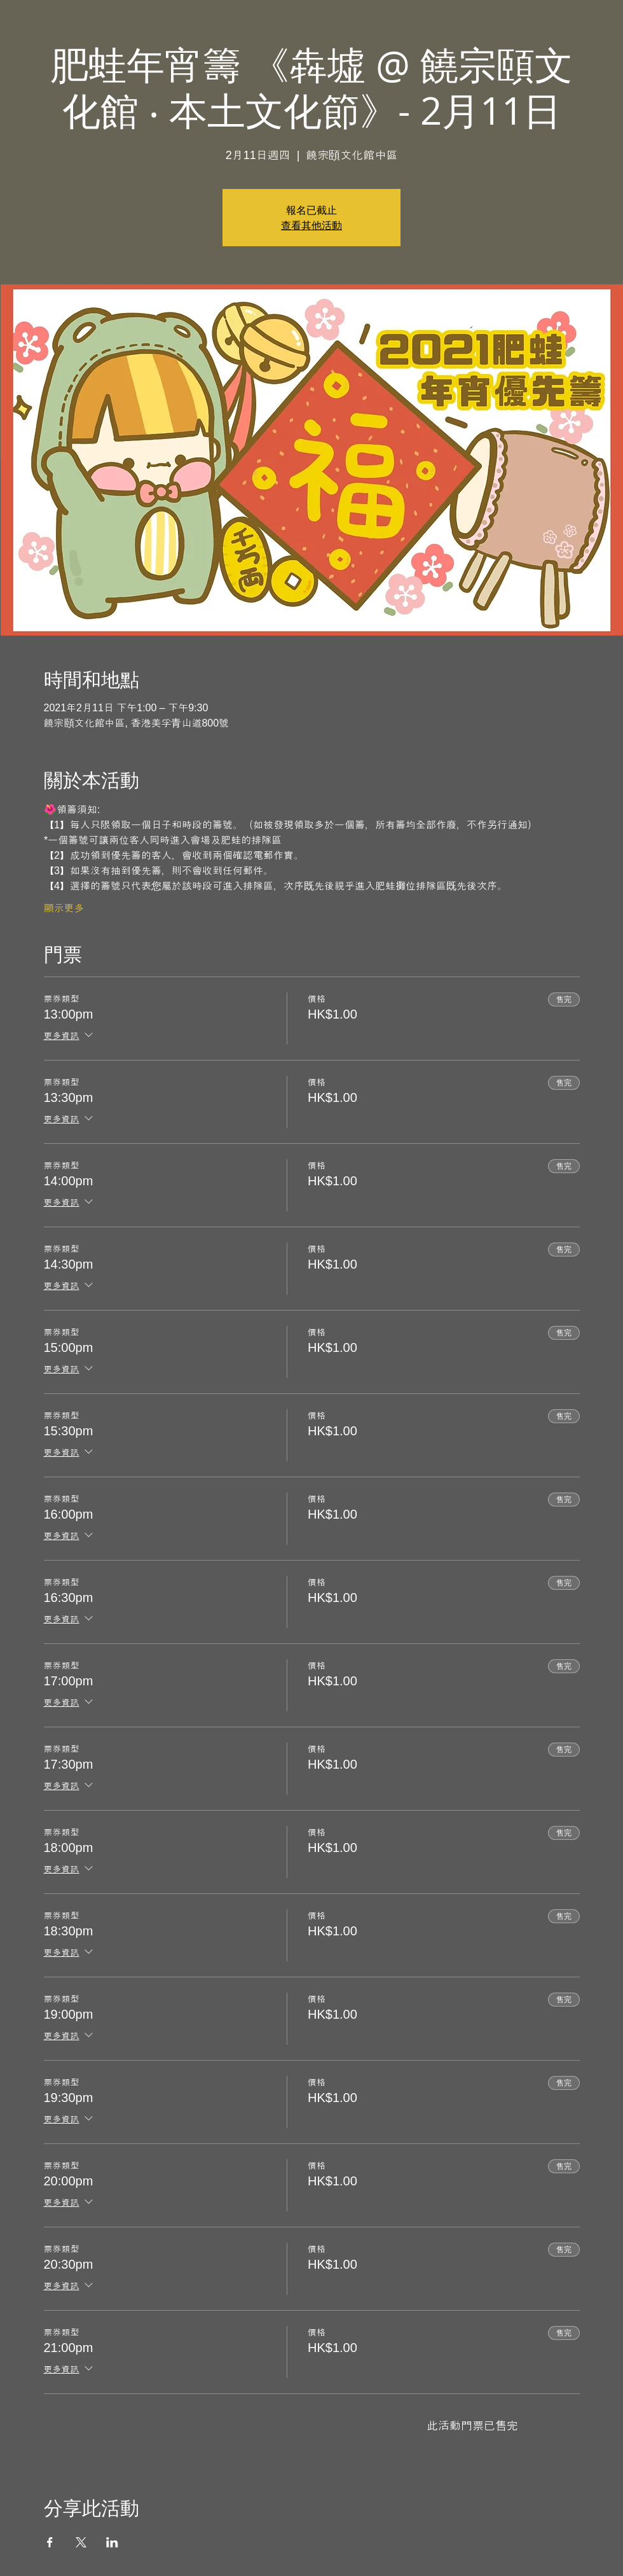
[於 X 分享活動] (81, 2542)
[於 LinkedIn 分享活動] (112, 2542)
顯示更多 (64, 908)
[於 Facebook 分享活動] (50, 2542)
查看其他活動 (311, 225)
